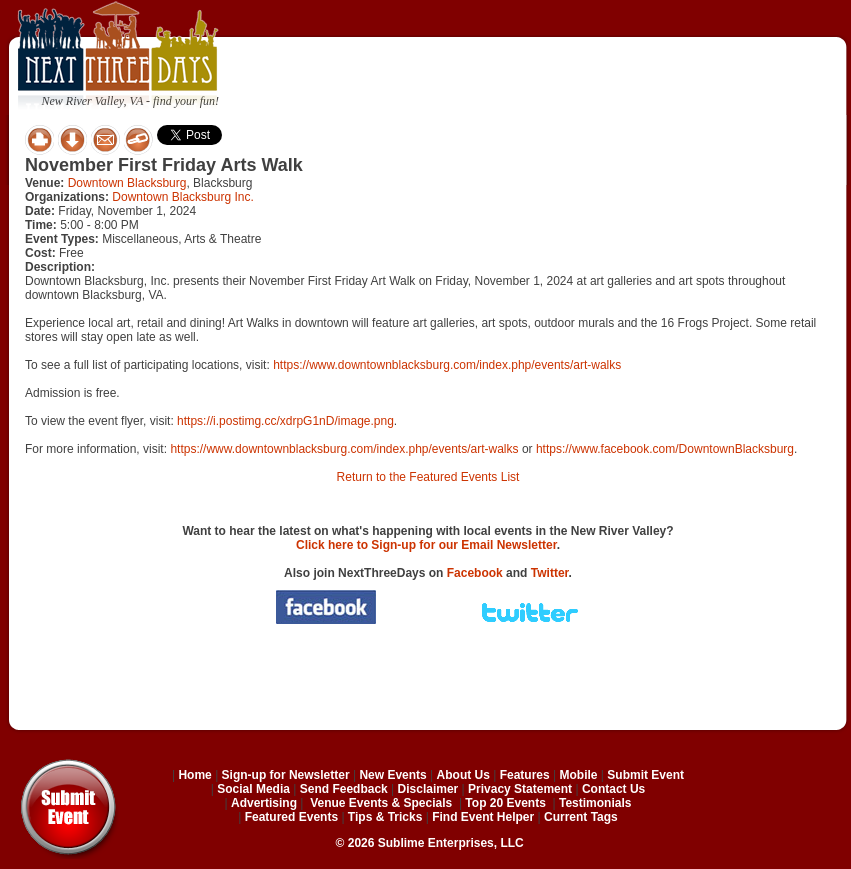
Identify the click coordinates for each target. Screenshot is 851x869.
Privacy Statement (520, 789)
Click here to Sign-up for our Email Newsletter (426, 545)
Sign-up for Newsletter (286, 775)
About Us (463, 775)
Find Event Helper (483, 817)
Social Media (253, 789)
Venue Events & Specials (381, 803)
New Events (392, 775)
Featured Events (291, 817)
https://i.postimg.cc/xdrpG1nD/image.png (285, 421)
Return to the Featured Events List (428, 477)
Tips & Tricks (385, 817)
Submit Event (645, 775)
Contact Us (613, 789)
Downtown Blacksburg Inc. (182, 197)
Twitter (550, 573)
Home (194, 775)
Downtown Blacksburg (127, 183)
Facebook (475, 573)
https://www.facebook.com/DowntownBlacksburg (665, 449)
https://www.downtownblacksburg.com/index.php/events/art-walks (447, 365)
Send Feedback (344, 789)
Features (525, 775)
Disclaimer (428, 789)
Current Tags (581, 817)
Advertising (264, 803)
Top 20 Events (505, 803)
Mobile (579, 775)
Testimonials (595, 803)
